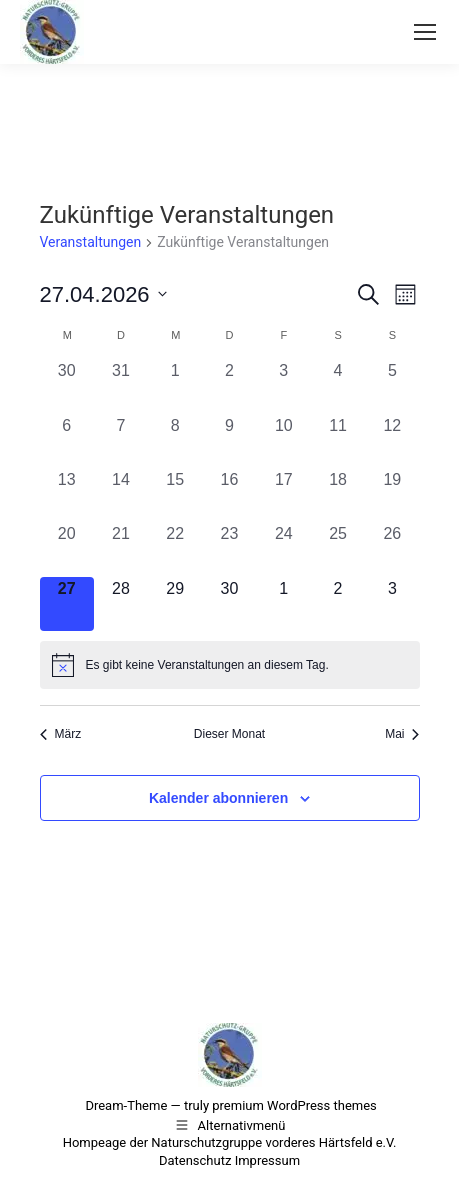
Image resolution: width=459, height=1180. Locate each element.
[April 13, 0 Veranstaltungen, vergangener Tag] (67, 495)
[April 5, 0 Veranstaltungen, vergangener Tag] (392, 386)
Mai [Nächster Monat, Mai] (402, 734)
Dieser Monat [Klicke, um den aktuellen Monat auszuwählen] (229, 734)
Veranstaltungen (91, 242)
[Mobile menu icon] (425, 32)
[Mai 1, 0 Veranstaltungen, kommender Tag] (284, 604)
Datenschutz (195, 1160)
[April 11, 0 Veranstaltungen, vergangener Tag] (338, 441)
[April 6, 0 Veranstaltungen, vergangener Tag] (67, 441)
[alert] (230, 665)
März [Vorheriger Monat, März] (61, 734)
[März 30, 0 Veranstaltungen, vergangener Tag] (67, 386)
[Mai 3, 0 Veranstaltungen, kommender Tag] (392, 604)
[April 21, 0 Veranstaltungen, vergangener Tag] (121, 549)
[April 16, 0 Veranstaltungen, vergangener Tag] (229, 495)
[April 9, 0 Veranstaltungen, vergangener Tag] (229, 441)
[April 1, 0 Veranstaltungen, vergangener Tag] (175, 386)
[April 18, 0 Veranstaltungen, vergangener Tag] (338, 495)
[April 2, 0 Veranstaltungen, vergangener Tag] (229, 386)
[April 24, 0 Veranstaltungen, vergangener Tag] (284, 549)
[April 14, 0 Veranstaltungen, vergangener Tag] (121, 495)
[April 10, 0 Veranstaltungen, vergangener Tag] (284, 441)
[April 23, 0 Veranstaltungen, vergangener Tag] (229, 549)
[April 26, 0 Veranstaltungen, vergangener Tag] (392, 549)
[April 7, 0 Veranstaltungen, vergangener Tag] (121, 441)
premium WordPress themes (294, 1105)
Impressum (267, 1160)
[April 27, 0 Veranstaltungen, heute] (67, 604)
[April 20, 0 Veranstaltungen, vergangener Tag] (67, 549)
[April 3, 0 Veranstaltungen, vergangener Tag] (284, 386)
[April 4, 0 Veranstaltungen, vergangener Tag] (338, 386)
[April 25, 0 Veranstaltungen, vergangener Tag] (338, 549)
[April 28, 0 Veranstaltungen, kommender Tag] (121, 604)
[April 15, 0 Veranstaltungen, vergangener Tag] (175, 495)
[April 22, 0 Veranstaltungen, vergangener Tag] (175, 549)
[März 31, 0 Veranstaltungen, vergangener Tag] (121, 386)
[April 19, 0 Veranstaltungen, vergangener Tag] (392, 495)
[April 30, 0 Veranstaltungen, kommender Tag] (229, 604)
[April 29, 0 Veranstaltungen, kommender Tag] (175, 604)
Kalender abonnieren (218, 798)
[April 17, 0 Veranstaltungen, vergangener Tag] (284, 495)
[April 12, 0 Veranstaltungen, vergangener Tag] (392, 441)
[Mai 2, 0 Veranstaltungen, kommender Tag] (338, 604)
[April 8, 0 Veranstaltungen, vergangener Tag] (175, 441)
